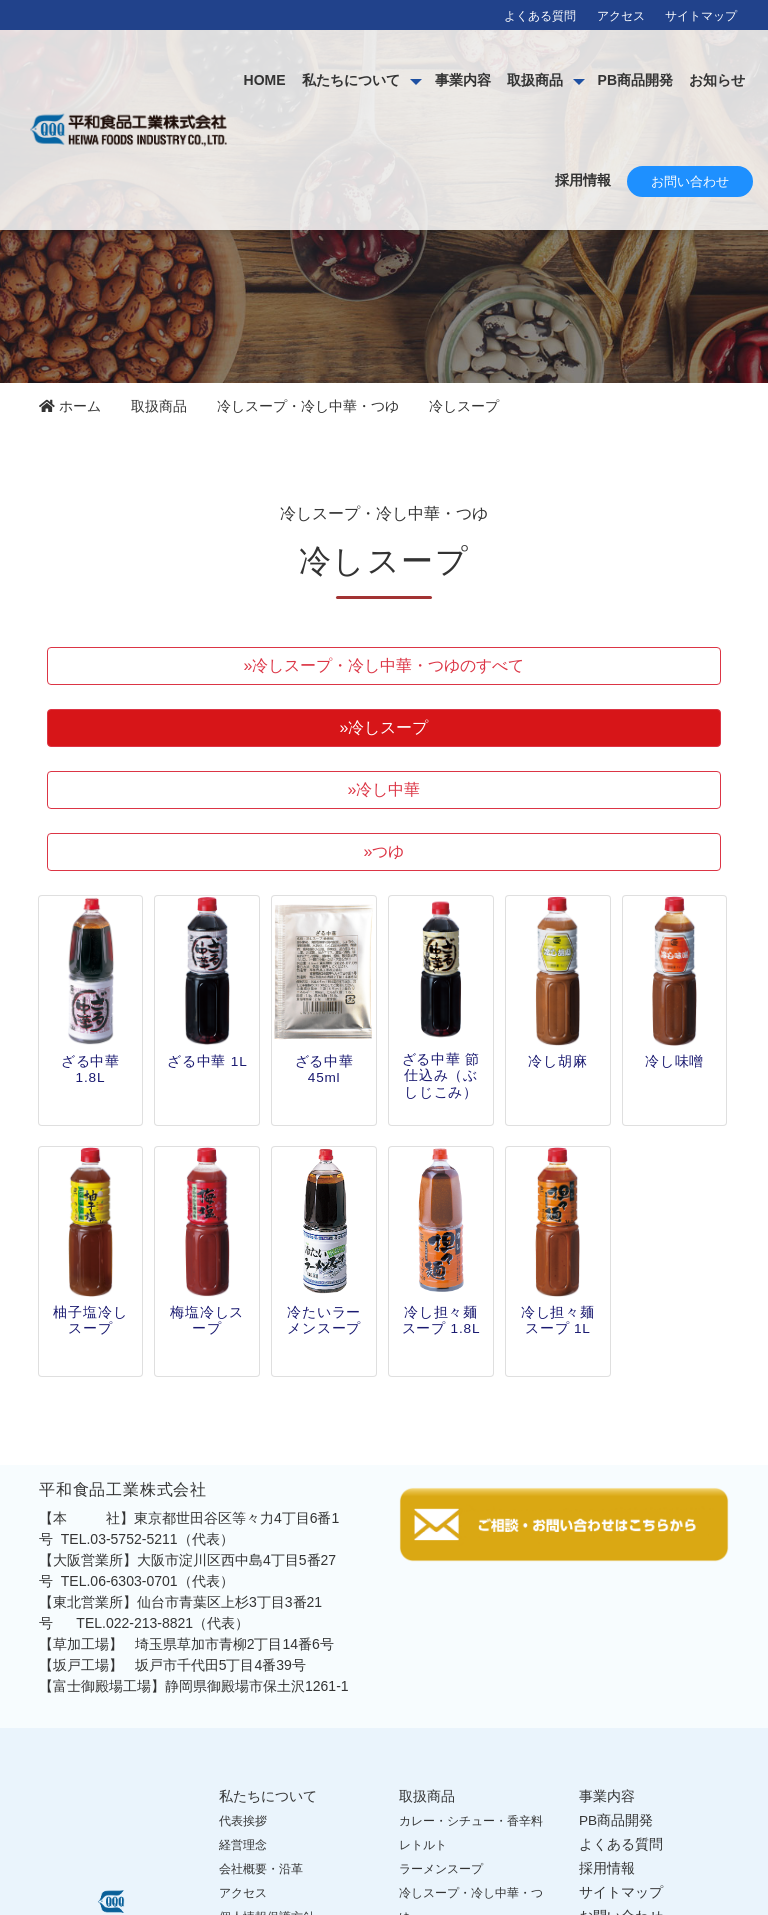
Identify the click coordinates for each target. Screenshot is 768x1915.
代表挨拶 (243, 1821)
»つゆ (384, 851)
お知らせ (511, 180)
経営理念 (243, 1845)
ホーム (70, 406)
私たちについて (423, 80)
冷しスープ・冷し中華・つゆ (308, 406)
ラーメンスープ (441, 1869)
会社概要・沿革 (261, 1869)
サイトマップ (701, 16)
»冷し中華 (384, 789)
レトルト (423, 1845)
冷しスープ (464, 406)
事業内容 (535, 80)
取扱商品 (607, 80)
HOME (337, 80)
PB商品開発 (707, 80)
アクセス (621, 16)
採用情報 (583, 180)
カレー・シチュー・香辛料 (471, 1821)
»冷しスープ (384, 727)
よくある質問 (540, 16)
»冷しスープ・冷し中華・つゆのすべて (384, 665)
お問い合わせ (690, 181)
